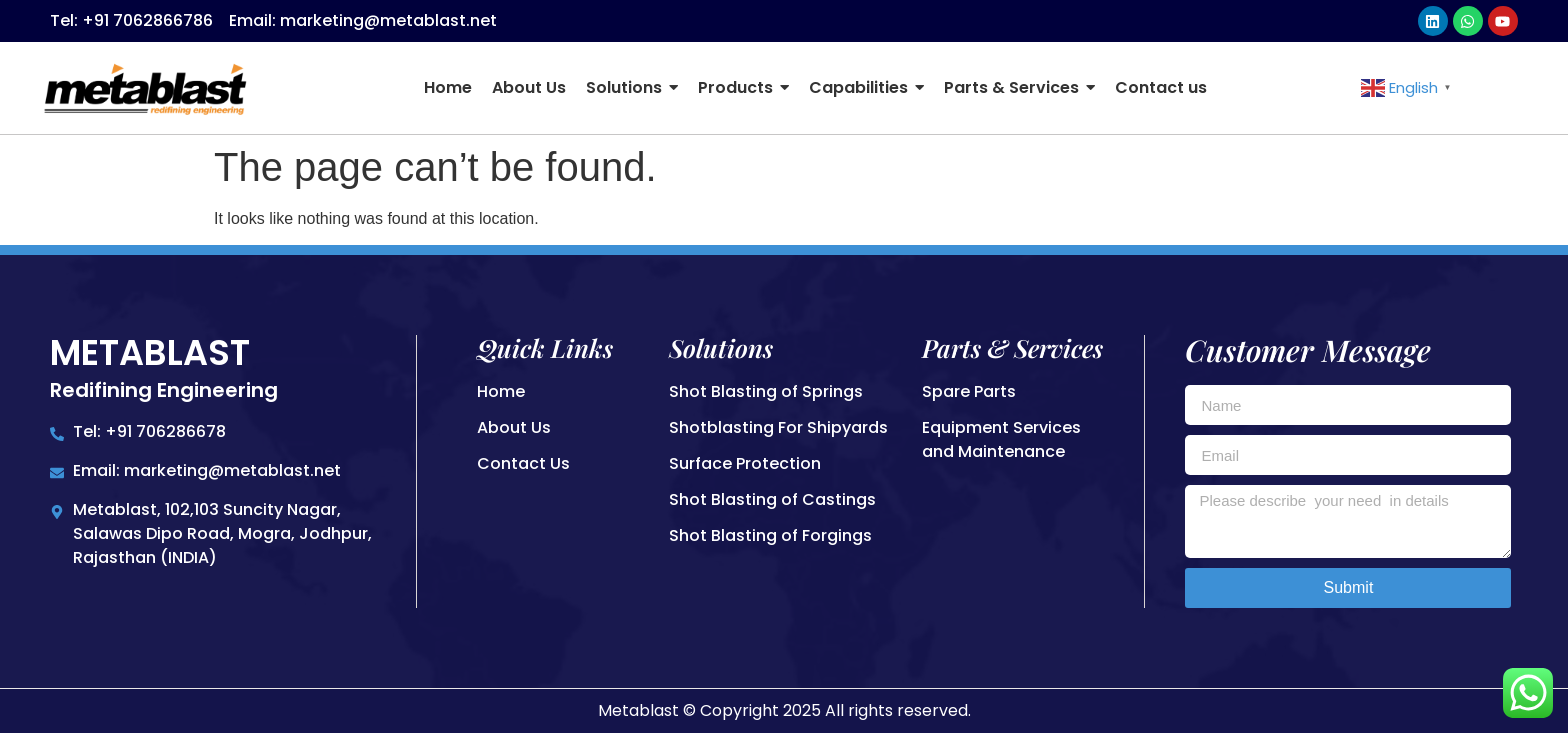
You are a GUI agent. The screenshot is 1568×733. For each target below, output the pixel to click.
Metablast (150, 352)
